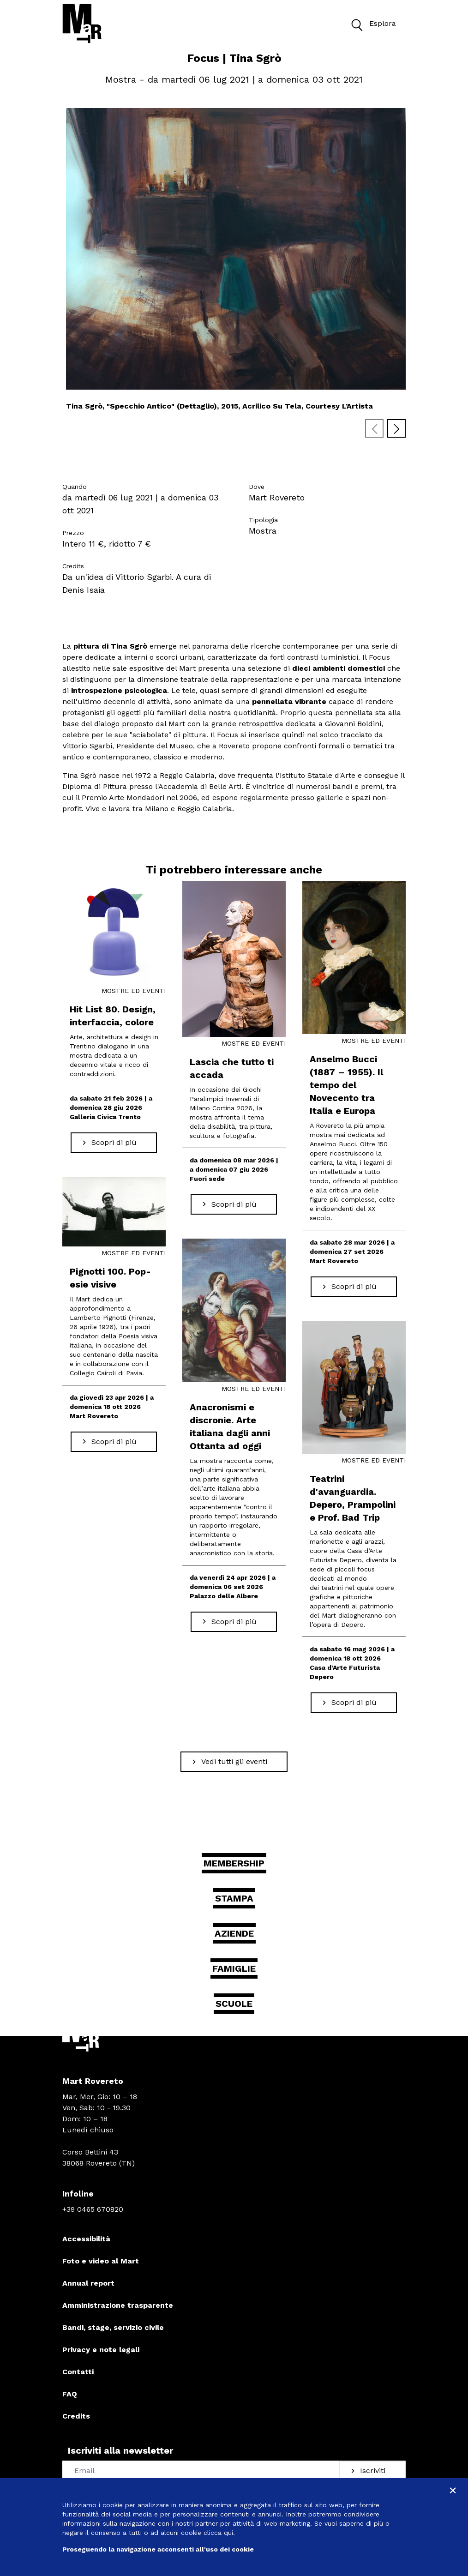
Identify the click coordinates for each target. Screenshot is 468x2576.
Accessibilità (86, 2238)
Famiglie (234, 1968)
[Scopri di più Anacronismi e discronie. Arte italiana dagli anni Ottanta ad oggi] (234, 1622)
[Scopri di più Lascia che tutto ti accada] (234, 1204)
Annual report (88, 2283)
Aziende (234, 1933)
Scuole (234, 2003)
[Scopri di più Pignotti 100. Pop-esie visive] (114, 1442)
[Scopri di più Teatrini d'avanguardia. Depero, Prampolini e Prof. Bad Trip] (354, 1702)
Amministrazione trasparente (117, 2305)
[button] (356, 23)
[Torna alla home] (82, 23)
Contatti (78, 2371)
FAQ (69, 2393)
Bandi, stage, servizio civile (113, 2327)
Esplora (371, 23)
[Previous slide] (374, 428)
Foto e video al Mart (100, 2261)
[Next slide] (396, 428)
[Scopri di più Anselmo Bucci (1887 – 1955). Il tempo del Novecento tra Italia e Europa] (354, 1286)
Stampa (234, 1898)
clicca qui (218, 2532)
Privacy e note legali (100, 2349)
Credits (76, 2416)
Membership (234, 1863)
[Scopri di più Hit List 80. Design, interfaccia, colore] (114, 1142)
